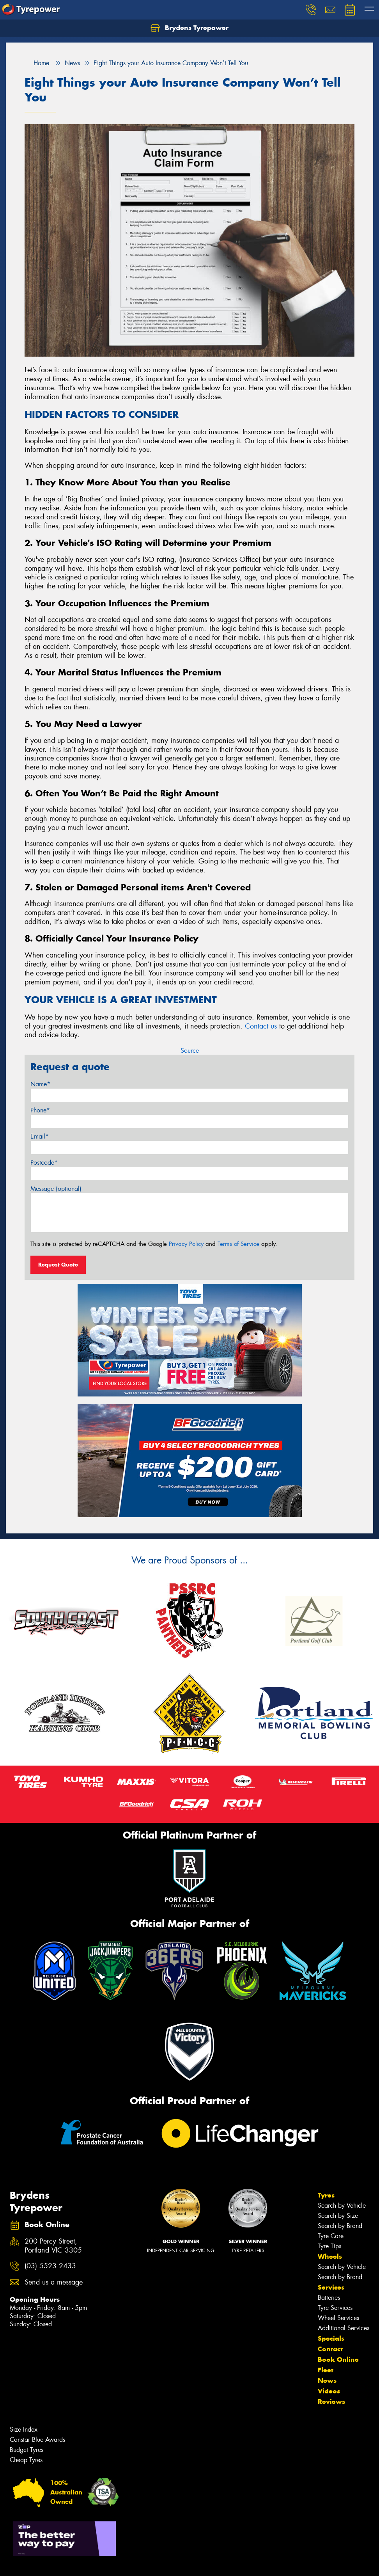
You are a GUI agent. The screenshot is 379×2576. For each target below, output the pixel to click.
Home (37, 63)
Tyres (326, 2195)
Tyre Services (335, 2308)
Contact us (261, 1026)
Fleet (325, 2370)
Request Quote (58, 1264)
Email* (39, 1136)
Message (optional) (55, 1189)
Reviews (331, 2401)
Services (331, 2287)
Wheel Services (338, 2318)
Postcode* (44, 1162)
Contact (330, 2349)
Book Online (338, 2359)
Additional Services (343, 2328)
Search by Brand (340, 2226)
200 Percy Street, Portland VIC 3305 (53, 2246)
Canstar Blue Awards (37, 2440)
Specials (331, 2338)
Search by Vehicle (342, 2205)
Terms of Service (238, 1244)
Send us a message (54, 2282)
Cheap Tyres (26, 2460)
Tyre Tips (329, 2246)
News (327, 2380)
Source (190, 1050)
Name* (40, 1084)
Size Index (23, 2429)
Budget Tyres (26, 2450)
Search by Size (338, 2216)
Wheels (330, 2256)
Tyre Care (331, 2236)
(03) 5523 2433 (50, 2266)
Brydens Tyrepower (189, 28)
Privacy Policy (186, 1244)
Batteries (329, 2298)
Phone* (40, 1110)
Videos (329, 2391)
